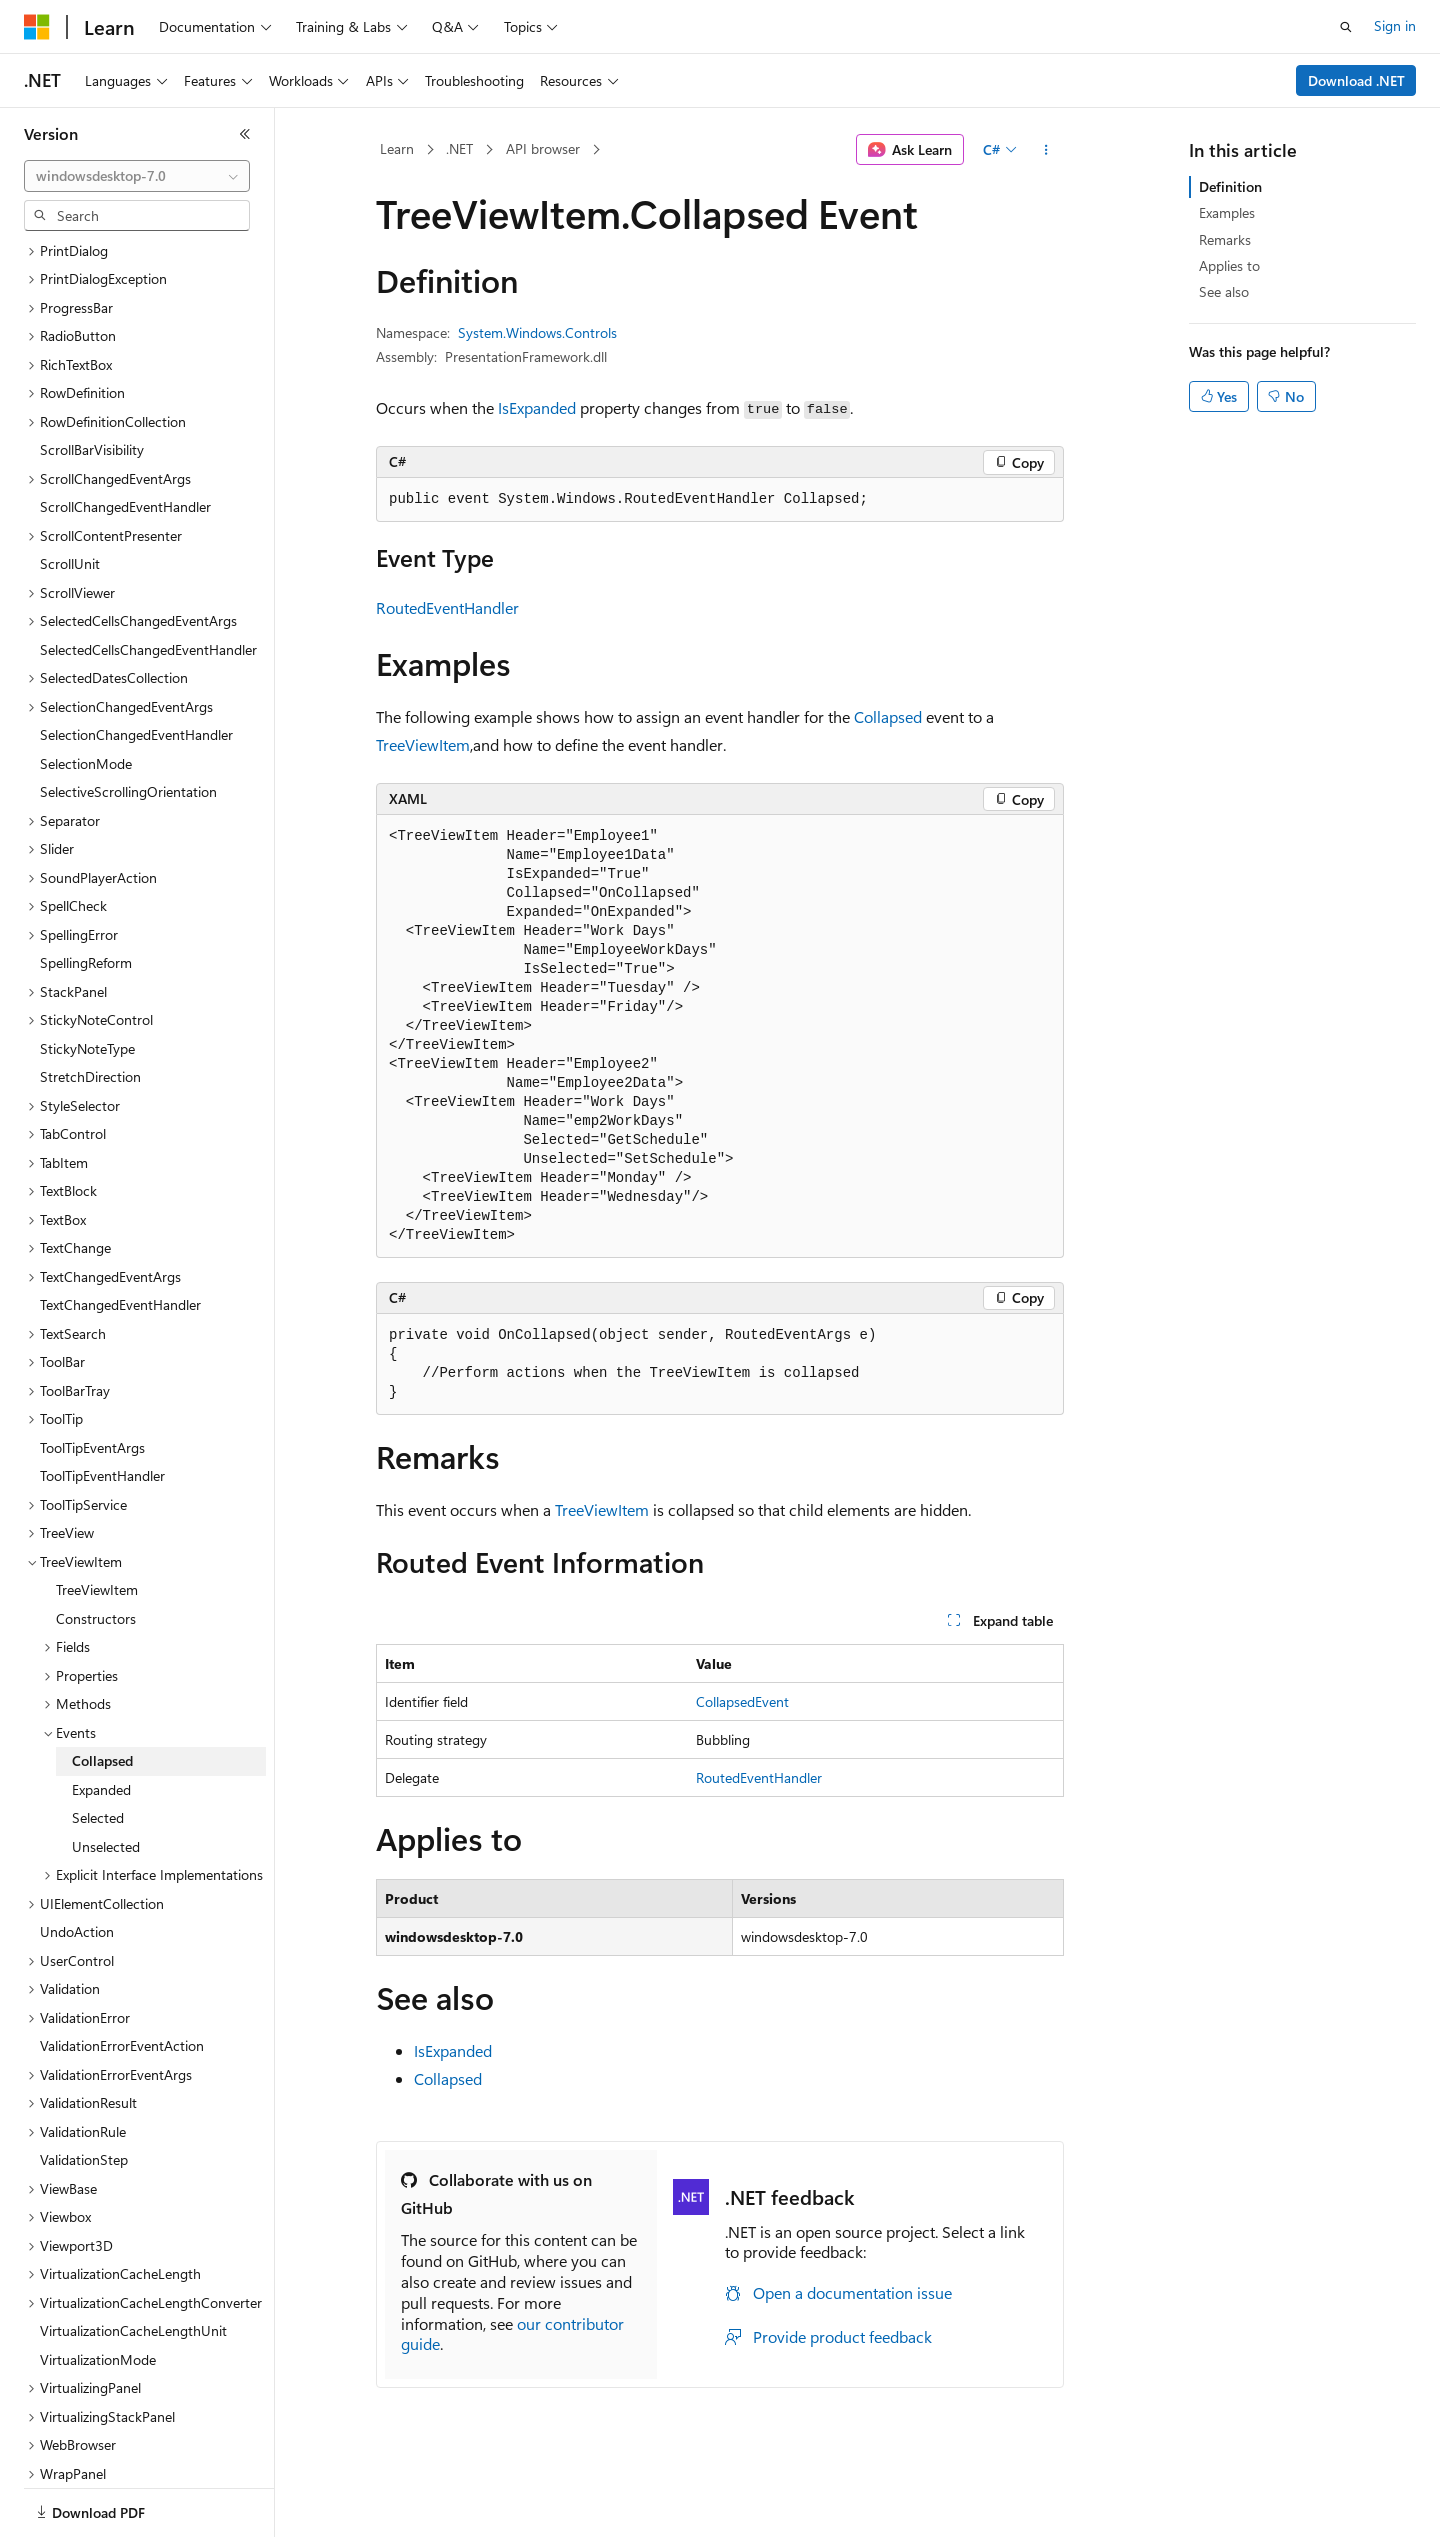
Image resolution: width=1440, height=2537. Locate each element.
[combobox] (137, 176)
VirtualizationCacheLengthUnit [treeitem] (133, 2261)
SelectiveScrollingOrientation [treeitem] (128, 722)
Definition (1230, 186)
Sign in (1395, 25)
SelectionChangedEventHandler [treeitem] (136, 665)
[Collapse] (245, 134)
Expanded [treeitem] (101, 1720)
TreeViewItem (423, 744)
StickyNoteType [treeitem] (87, 979)
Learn (397, 148)
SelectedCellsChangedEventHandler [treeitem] (148, 580)
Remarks (1225, 239)
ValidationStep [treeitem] (84, 2090)
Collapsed (888, 716)
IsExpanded (537, 407)
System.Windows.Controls (537, 332)
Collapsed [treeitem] (102, 1691)
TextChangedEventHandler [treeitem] (120, 1235)
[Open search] (1346, 27)
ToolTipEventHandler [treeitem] (102, 1406)
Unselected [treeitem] (106, 1777)
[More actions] (1046, 150)
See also (1224, 291)
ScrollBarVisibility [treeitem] (92, 380)
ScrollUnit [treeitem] (70, 494)
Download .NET (1356, 80)
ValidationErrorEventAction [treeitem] (122, 1976)
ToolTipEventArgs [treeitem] (92, 1378)
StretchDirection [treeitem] (90, 1007)
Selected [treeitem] (98, 1748)
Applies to (1229, 265)
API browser (543, 148)
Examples (1227, 212)
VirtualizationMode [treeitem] (98, 2290)
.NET (459, 148)
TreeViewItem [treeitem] (97, 1520)
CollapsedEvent (742, 1701)
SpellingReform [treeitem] (86, 893)
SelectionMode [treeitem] (86, 694)
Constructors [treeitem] (96, 1549)
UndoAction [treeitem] (77, 1862)
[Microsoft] (37, 27)
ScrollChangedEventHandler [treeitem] (125, 437)
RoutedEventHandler (447, 607)
